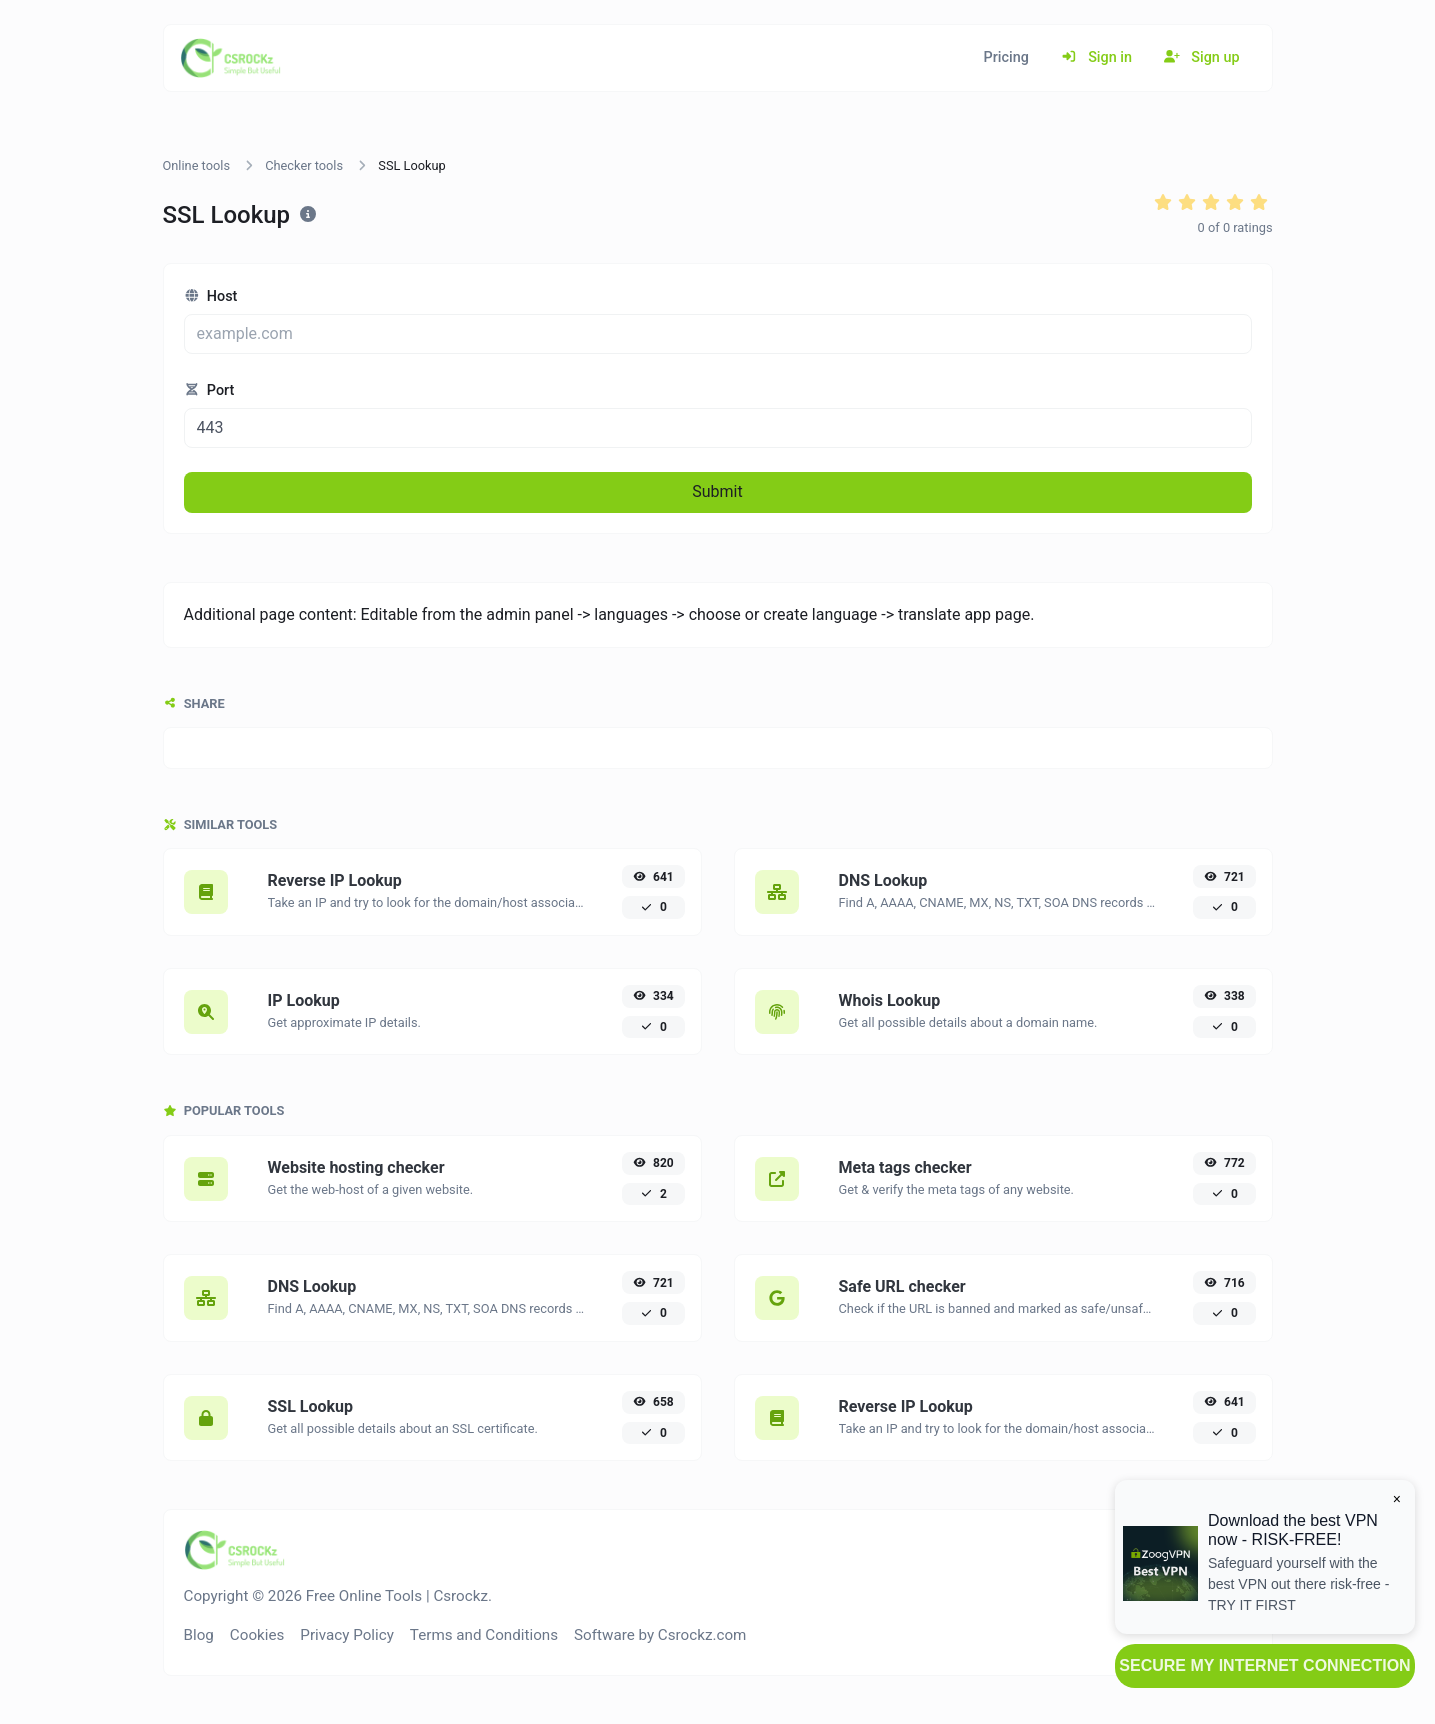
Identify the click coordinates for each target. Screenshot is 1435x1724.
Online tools (197, 165)
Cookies (257, 1635)
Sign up (1202, 57)
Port (209, 390)
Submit (717, 491)
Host (211, 296)
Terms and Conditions (484, 1635)
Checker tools (304, 165)
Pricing (1006, 57)
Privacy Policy (347, 1635)
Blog (199, 1635)
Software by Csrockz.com (660, 1635)
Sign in (1096, 57)
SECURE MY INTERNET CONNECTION (1264, 1665)
